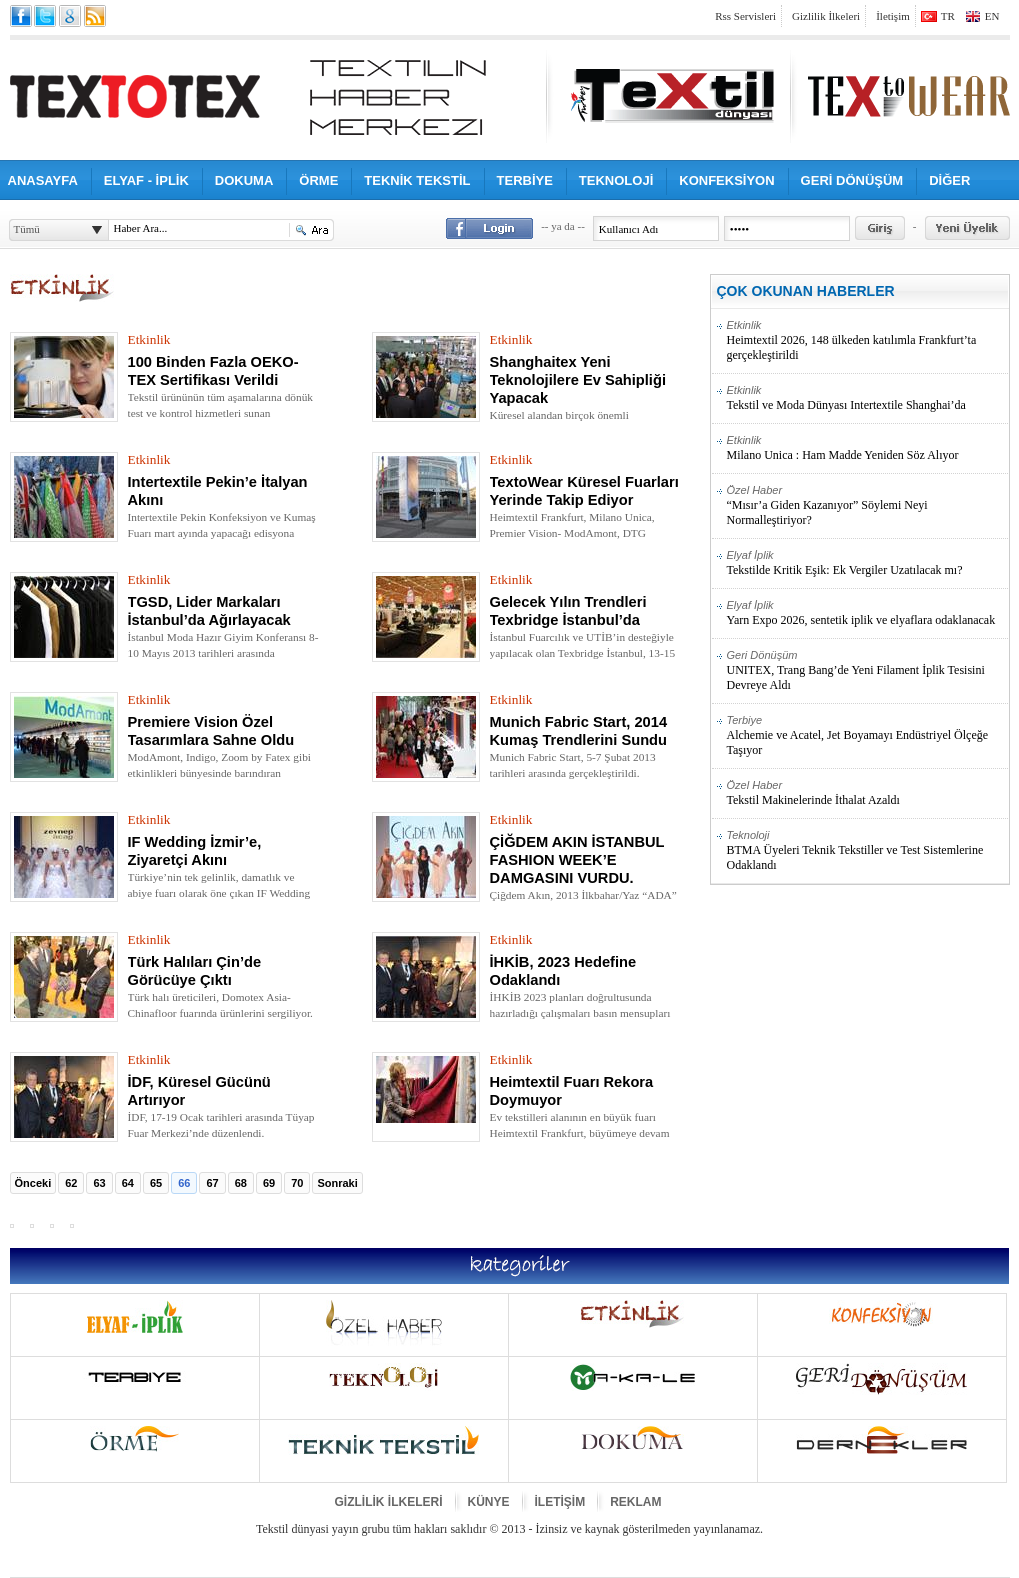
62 (71, 1183)
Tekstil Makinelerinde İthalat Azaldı (867, 793)
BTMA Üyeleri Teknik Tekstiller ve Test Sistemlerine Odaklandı (867, 850)
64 (128, 1183)
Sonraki (337, 1183)
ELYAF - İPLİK (146, 180)
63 (99, 1183)
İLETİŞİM (560, 1502)
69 (269, 1183)
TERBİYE (525, 180)
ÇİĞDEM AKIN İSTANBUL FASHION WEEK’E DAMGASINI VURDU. (577, 860)
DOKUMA (244, 180)
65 (156, 1183)
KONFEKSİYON (726, 180)
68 (241, 1183)
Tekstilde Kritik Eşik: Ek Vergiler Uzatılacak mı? (867, 563)
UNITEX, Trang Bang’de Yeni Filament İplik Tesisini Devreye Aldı (867, 670)
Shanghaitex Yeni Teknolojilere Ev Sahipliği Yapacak (578, 380)
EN (992, 16)
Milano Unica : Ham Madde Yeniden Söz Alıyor (867, 448)
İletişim (893, 16)
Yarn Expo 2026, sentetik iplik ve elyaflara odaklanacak (867, 613)
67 (212, 1183)
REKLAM (635, 1502)
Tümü (27, 229)
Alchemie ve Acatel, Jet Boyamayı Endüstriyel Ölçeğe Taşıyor (867, 735)
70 (297, 1183)
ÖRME (318, 180)
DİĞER (949, 180)
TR (948, 16)
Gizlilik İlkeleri (826, 16)
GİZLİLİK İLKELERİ (389, 1502)
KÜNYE (489, 1502)
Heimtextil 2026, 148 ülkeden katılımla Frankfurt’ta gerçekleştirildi (867, 340)
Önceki (33, 1183)
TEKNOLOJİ (616, 180)
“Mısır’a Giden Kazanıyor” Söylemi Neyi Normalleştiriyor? (867, 505)
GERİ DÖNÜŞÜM (852, 180)
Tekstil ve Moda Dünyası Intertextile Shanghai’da (867, 398)
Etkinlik (149, 339)
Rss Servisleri (745, 16)
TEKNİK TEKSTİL (417, 180)
